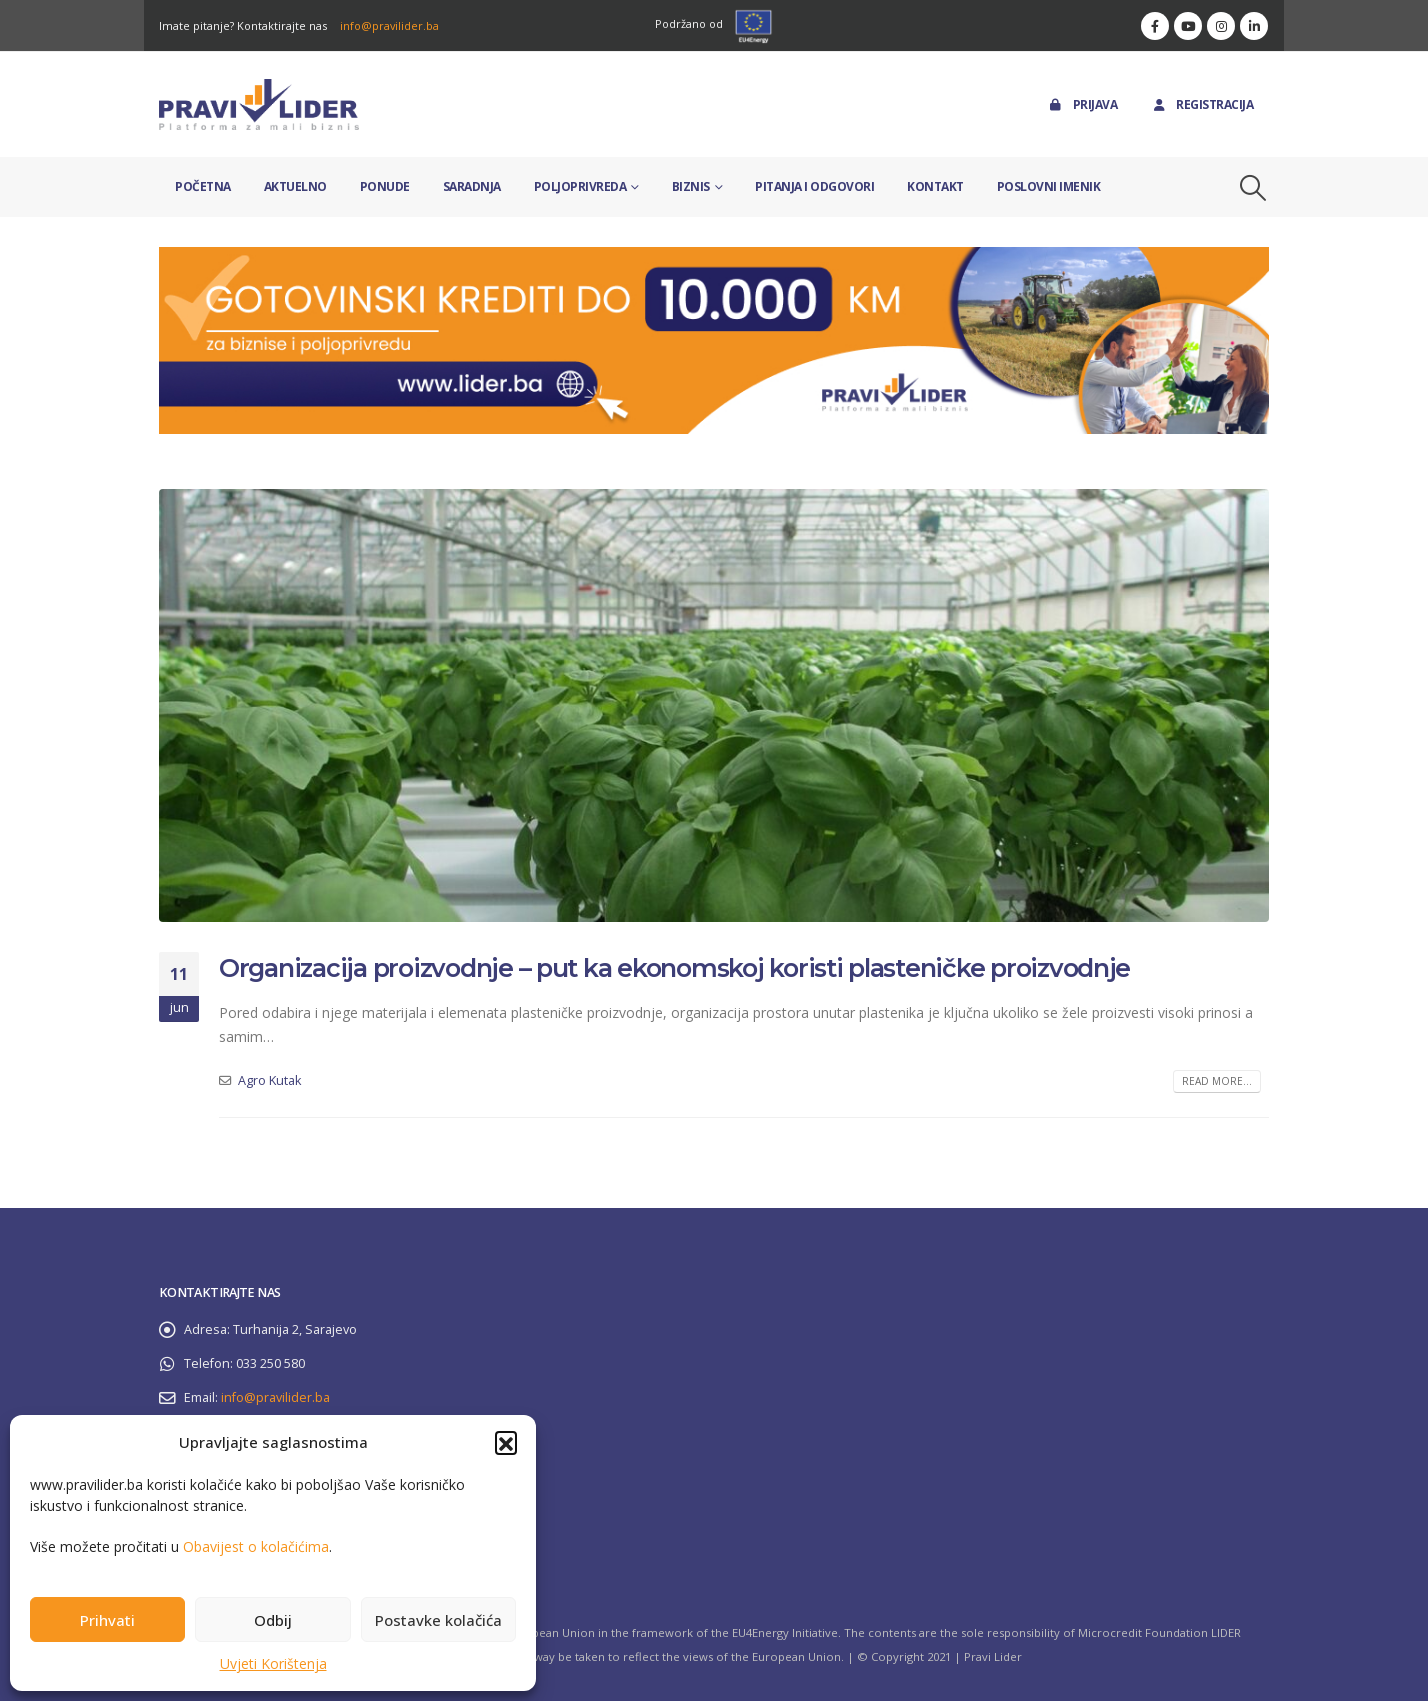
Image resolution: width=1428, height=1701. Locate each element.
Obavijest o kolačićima (256, 1546)
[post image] (714, 705)
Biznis (691, 186)
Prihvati (107, 1620)
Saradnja (472, 186)
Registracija (1201, 104)
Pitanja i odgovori (814, 186)
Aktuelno (295, 186)
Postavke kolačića (438, 1620)
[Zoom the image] (714, 258)
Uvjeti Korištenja (273, 1663)
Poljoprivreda (580, 186)
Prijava (1082, 104)
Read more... (1217, 1081)
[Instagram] (1221, 26)
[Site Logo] (259, 104)
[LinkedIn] (1254, 26)
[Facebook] (1155, 26)
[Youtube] (1188, 26)
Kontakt (935, 186)
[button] (506, 1442)
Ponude (385, 186)
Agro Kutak (269, 1080)
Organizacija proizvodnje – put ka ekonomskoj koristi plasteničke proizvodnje (674, 968)
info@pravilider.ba (389, 25)
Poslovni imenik (1049, 186)
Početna (203, 186)
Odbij (273, 1620)
